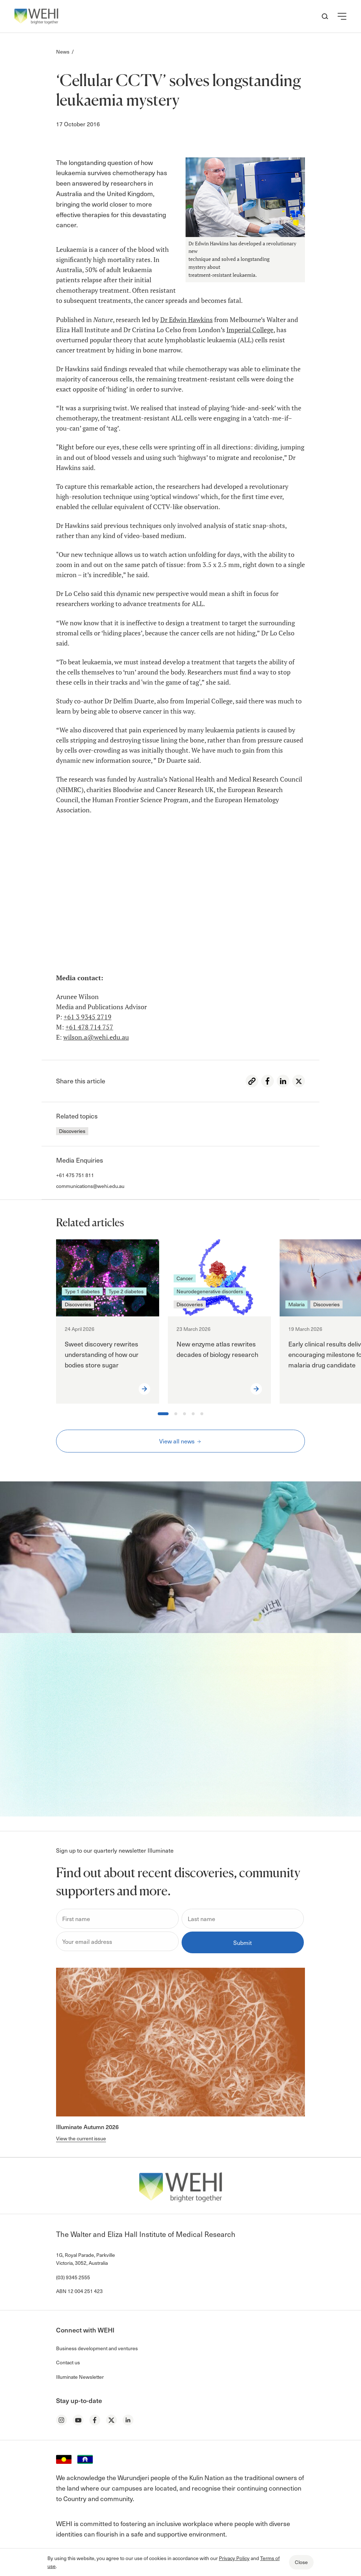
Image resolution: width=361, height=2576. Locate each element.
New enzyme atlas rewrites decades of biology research (217, 1349)
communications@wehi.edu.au (90, 1186)
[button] (342, 16)
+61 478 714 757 (89, 1027)
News (62, 51)
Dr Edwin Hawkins (186, 320)
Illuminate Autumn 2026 (87, 2126)
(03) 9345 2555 (73, 2277)
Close (301, 2562)
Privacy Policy (234, 2558)
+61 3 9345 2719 (87, 1017)
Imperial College (249, 330)
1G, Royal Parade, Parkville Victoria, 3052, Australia (85, 2259)
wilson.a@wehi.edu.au (96, 1037)
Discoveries (72, 1131)
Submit (242, 1942)
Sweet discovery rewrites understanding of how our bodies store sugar (102, 1354)
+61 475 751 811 (75, 1175)
